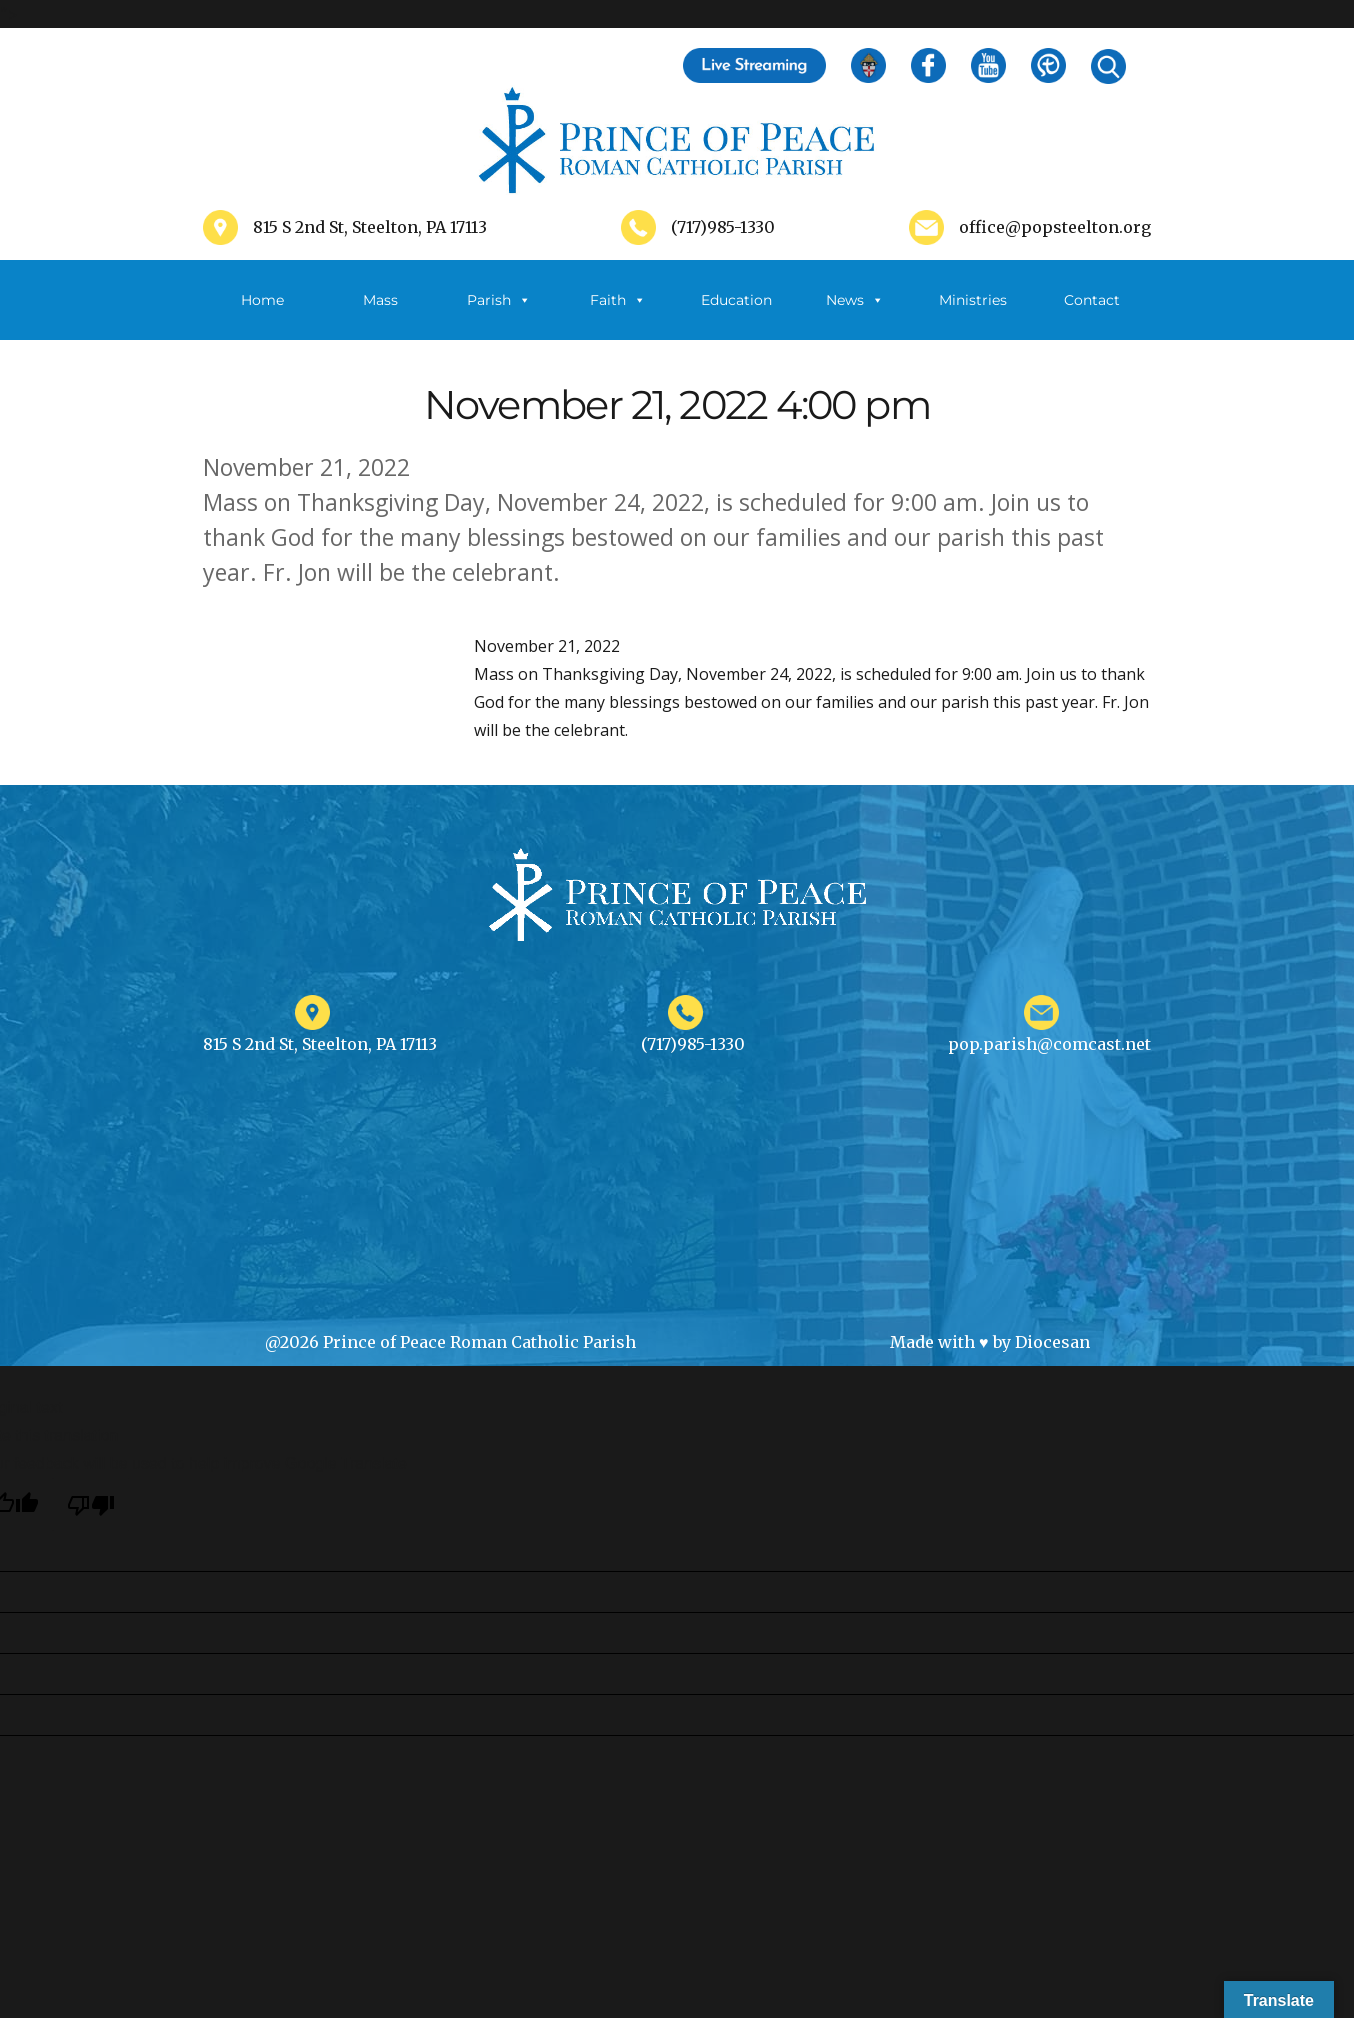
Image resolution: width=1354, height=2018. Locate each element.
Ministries (973, 315)
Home (262, 300)
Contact (1092, 300)
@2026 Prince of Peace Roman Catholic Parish (450, 1342)
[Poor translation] (91, 1504)
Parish (499, 300)
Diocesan (1052, 1342)
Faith (618, 300)
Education (736, 300)
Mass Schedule (381, 315)
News (855, 300)
